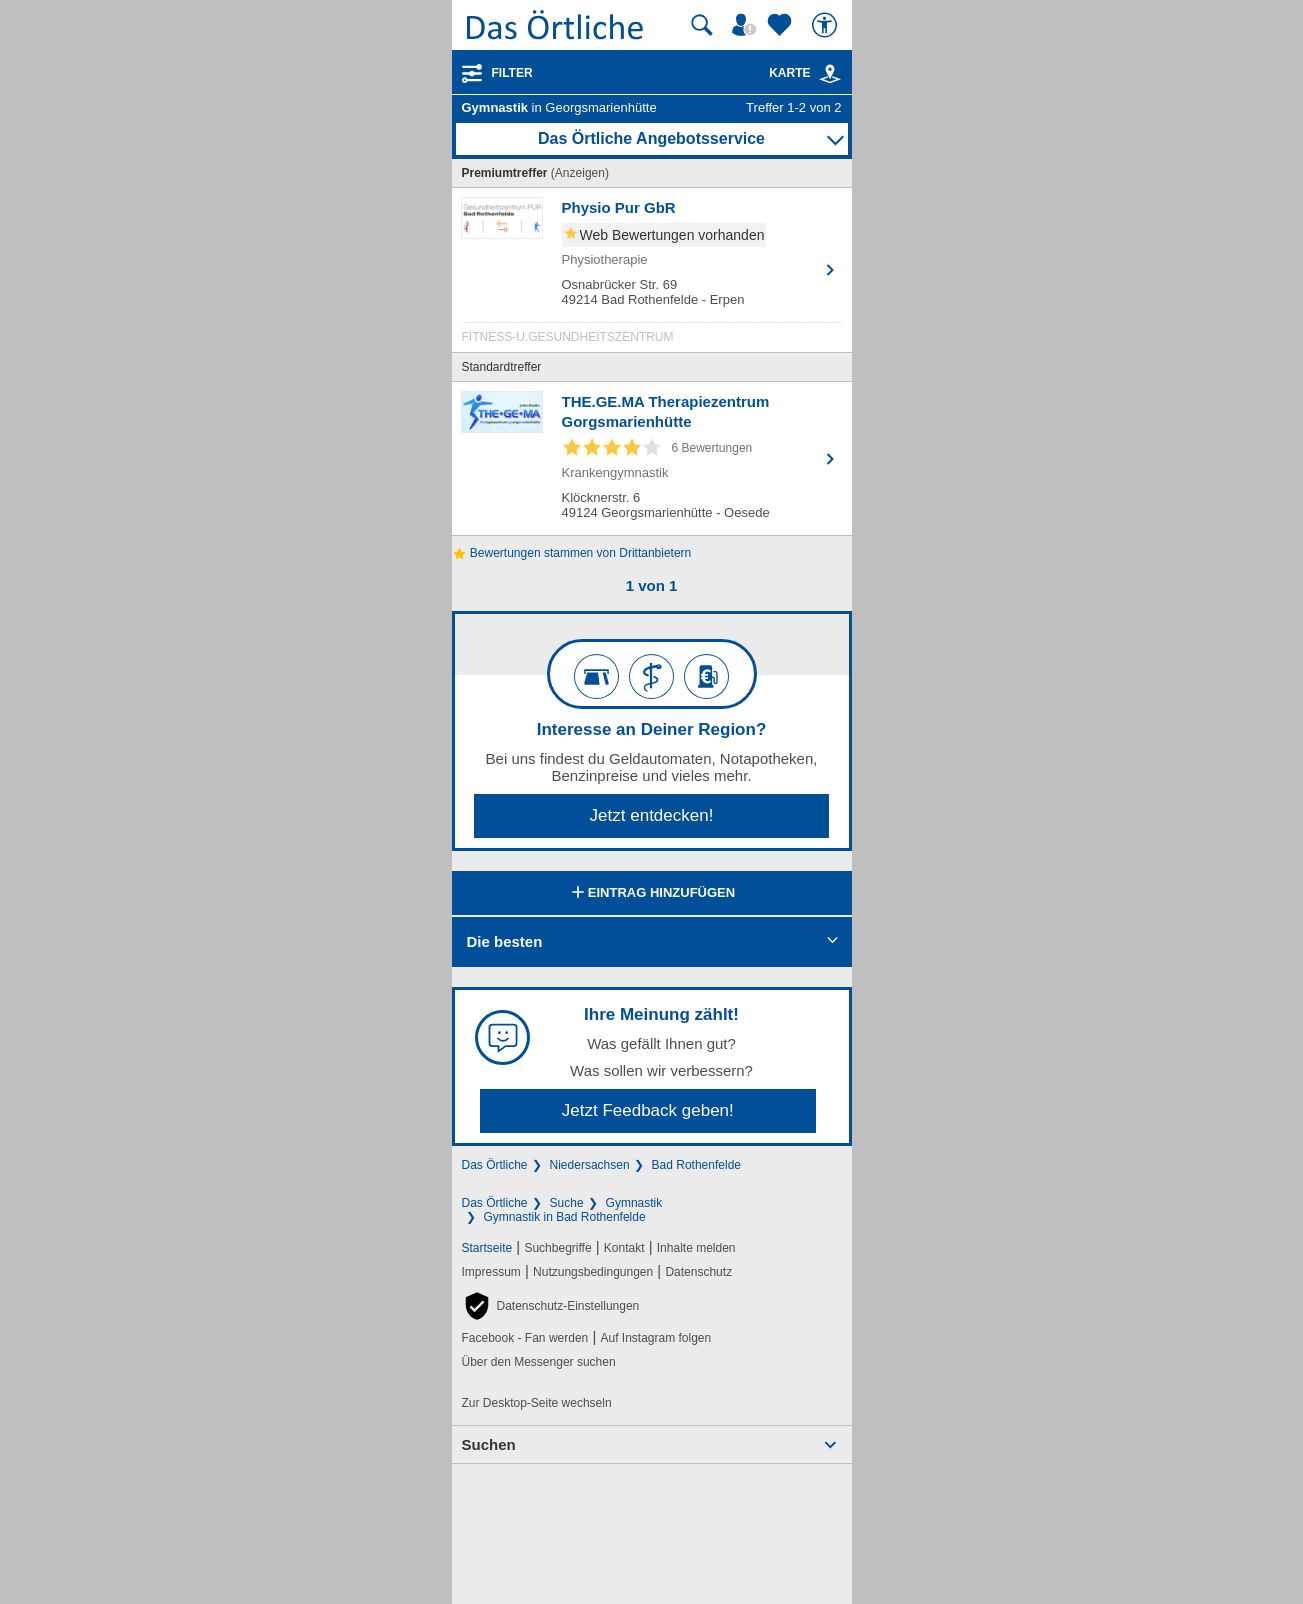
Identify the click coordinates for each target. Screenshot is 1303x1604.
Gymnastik (634, 1203)
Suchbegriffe (557, 1248)
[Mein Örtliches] (747, 25)
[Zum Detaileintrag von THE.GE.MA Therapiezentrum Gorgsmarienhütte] (652, 458)
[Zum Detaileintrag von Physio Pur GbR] (652, 275)
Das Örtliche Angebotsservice (651, 138)
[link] (830, 74)
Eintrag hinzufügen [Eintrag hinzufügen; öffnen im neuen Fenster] (651, 894)
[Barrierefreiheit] (827, 25)
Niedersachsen (590, 1165)
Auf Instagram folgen (655, 1338)
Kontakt (624, 1248)
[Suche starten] (702, 25)
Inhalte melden (696, 1248)
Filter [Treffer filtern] (512, 73)
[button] (551, 1306)
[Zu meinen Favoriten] (782, 25)
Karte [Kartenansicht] (805, 73)
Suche (567, 1203)
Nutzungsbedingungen (593, 1272)
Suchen (489, 1444)
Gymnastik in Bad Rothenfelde (565, 1217)
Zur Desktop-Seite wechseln (537, 1403)
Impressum (491, 1272)
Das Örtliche (495, 1165)
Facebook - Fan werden (525, 1338)
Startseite (487, 1248)
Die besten (505, 941)
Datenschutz (698, 1272)
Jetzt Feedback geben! (648, 1110)
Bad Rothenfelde (696, 1165)
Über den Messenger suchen (539, 1362)
